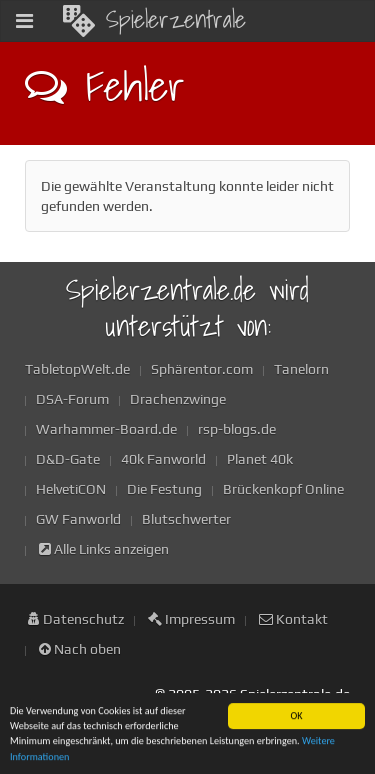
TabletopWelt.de (77, 369)
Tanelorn (301, 369)
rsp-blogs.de (237, 429)
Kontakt (293, 619)
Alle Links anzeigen (104, 549)
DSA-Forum (72, 399)
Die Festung (164, 489)
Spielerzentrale (154, 19)
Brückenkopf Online (283, 489)
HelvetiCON (71, 489)
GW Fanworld (78, 519)
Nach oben (80, 649)
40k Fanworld (163, 459)
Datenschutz (76, 619)
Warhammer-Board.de (106, 429)
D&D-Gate (68, 459)
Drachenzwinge (178, 399)
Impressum (191, 619)
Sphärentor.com (202, 369)
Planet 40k (260, 459)
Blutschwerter (186, 519)
